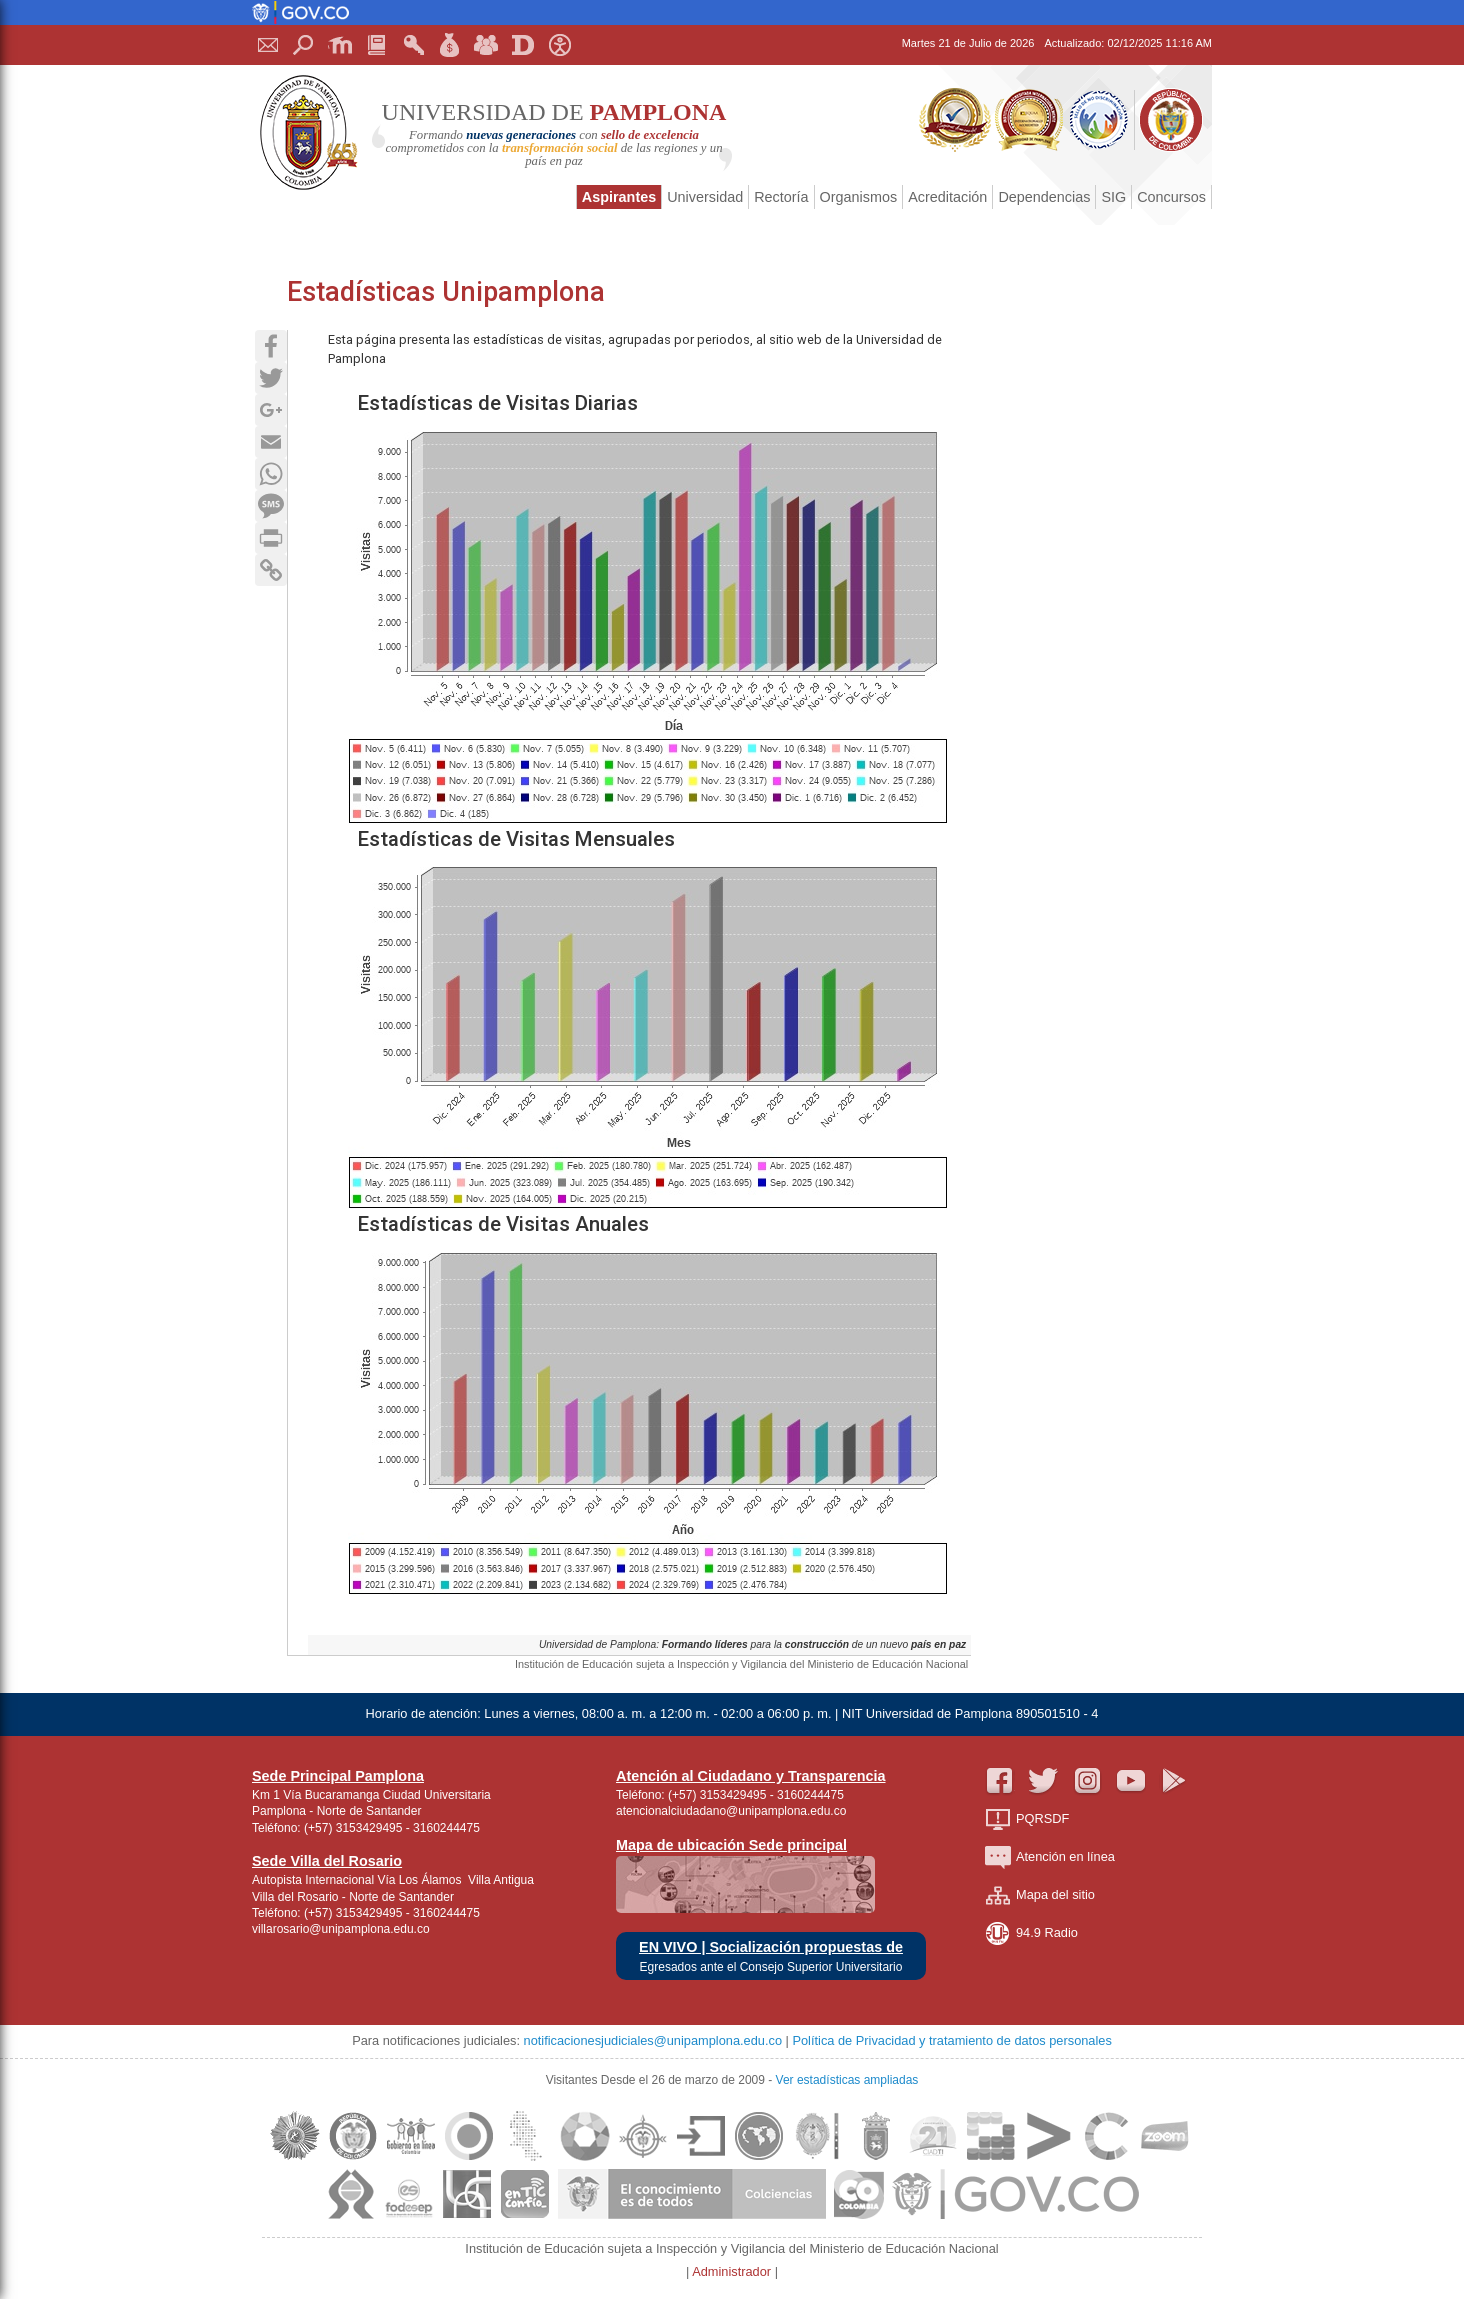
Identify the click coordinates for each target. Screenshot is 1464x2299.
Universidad (705, 197)
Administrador (733, 2271)
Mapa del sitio (1040, 1895)
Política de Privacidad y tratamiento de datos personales (951, 2040)
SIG (1113, 197)
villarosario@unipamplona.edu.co (341, 1929)
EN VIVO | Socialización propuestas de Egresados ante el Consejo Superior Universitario (771, 1956)
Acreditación (947, 197)
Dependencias (1044, 197)
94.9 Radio (1031, 1933)
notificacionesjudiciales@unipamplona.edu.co (653, 2040)
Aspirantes (619, 197)
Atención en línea (1050, 1857)
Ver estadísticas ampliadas (847, 2080)
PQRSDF (1027, 1819)
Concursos (1171, 197)
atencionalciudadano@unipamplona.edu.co (731, 1811)
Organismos (859, 197)
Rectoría (781, 197)
